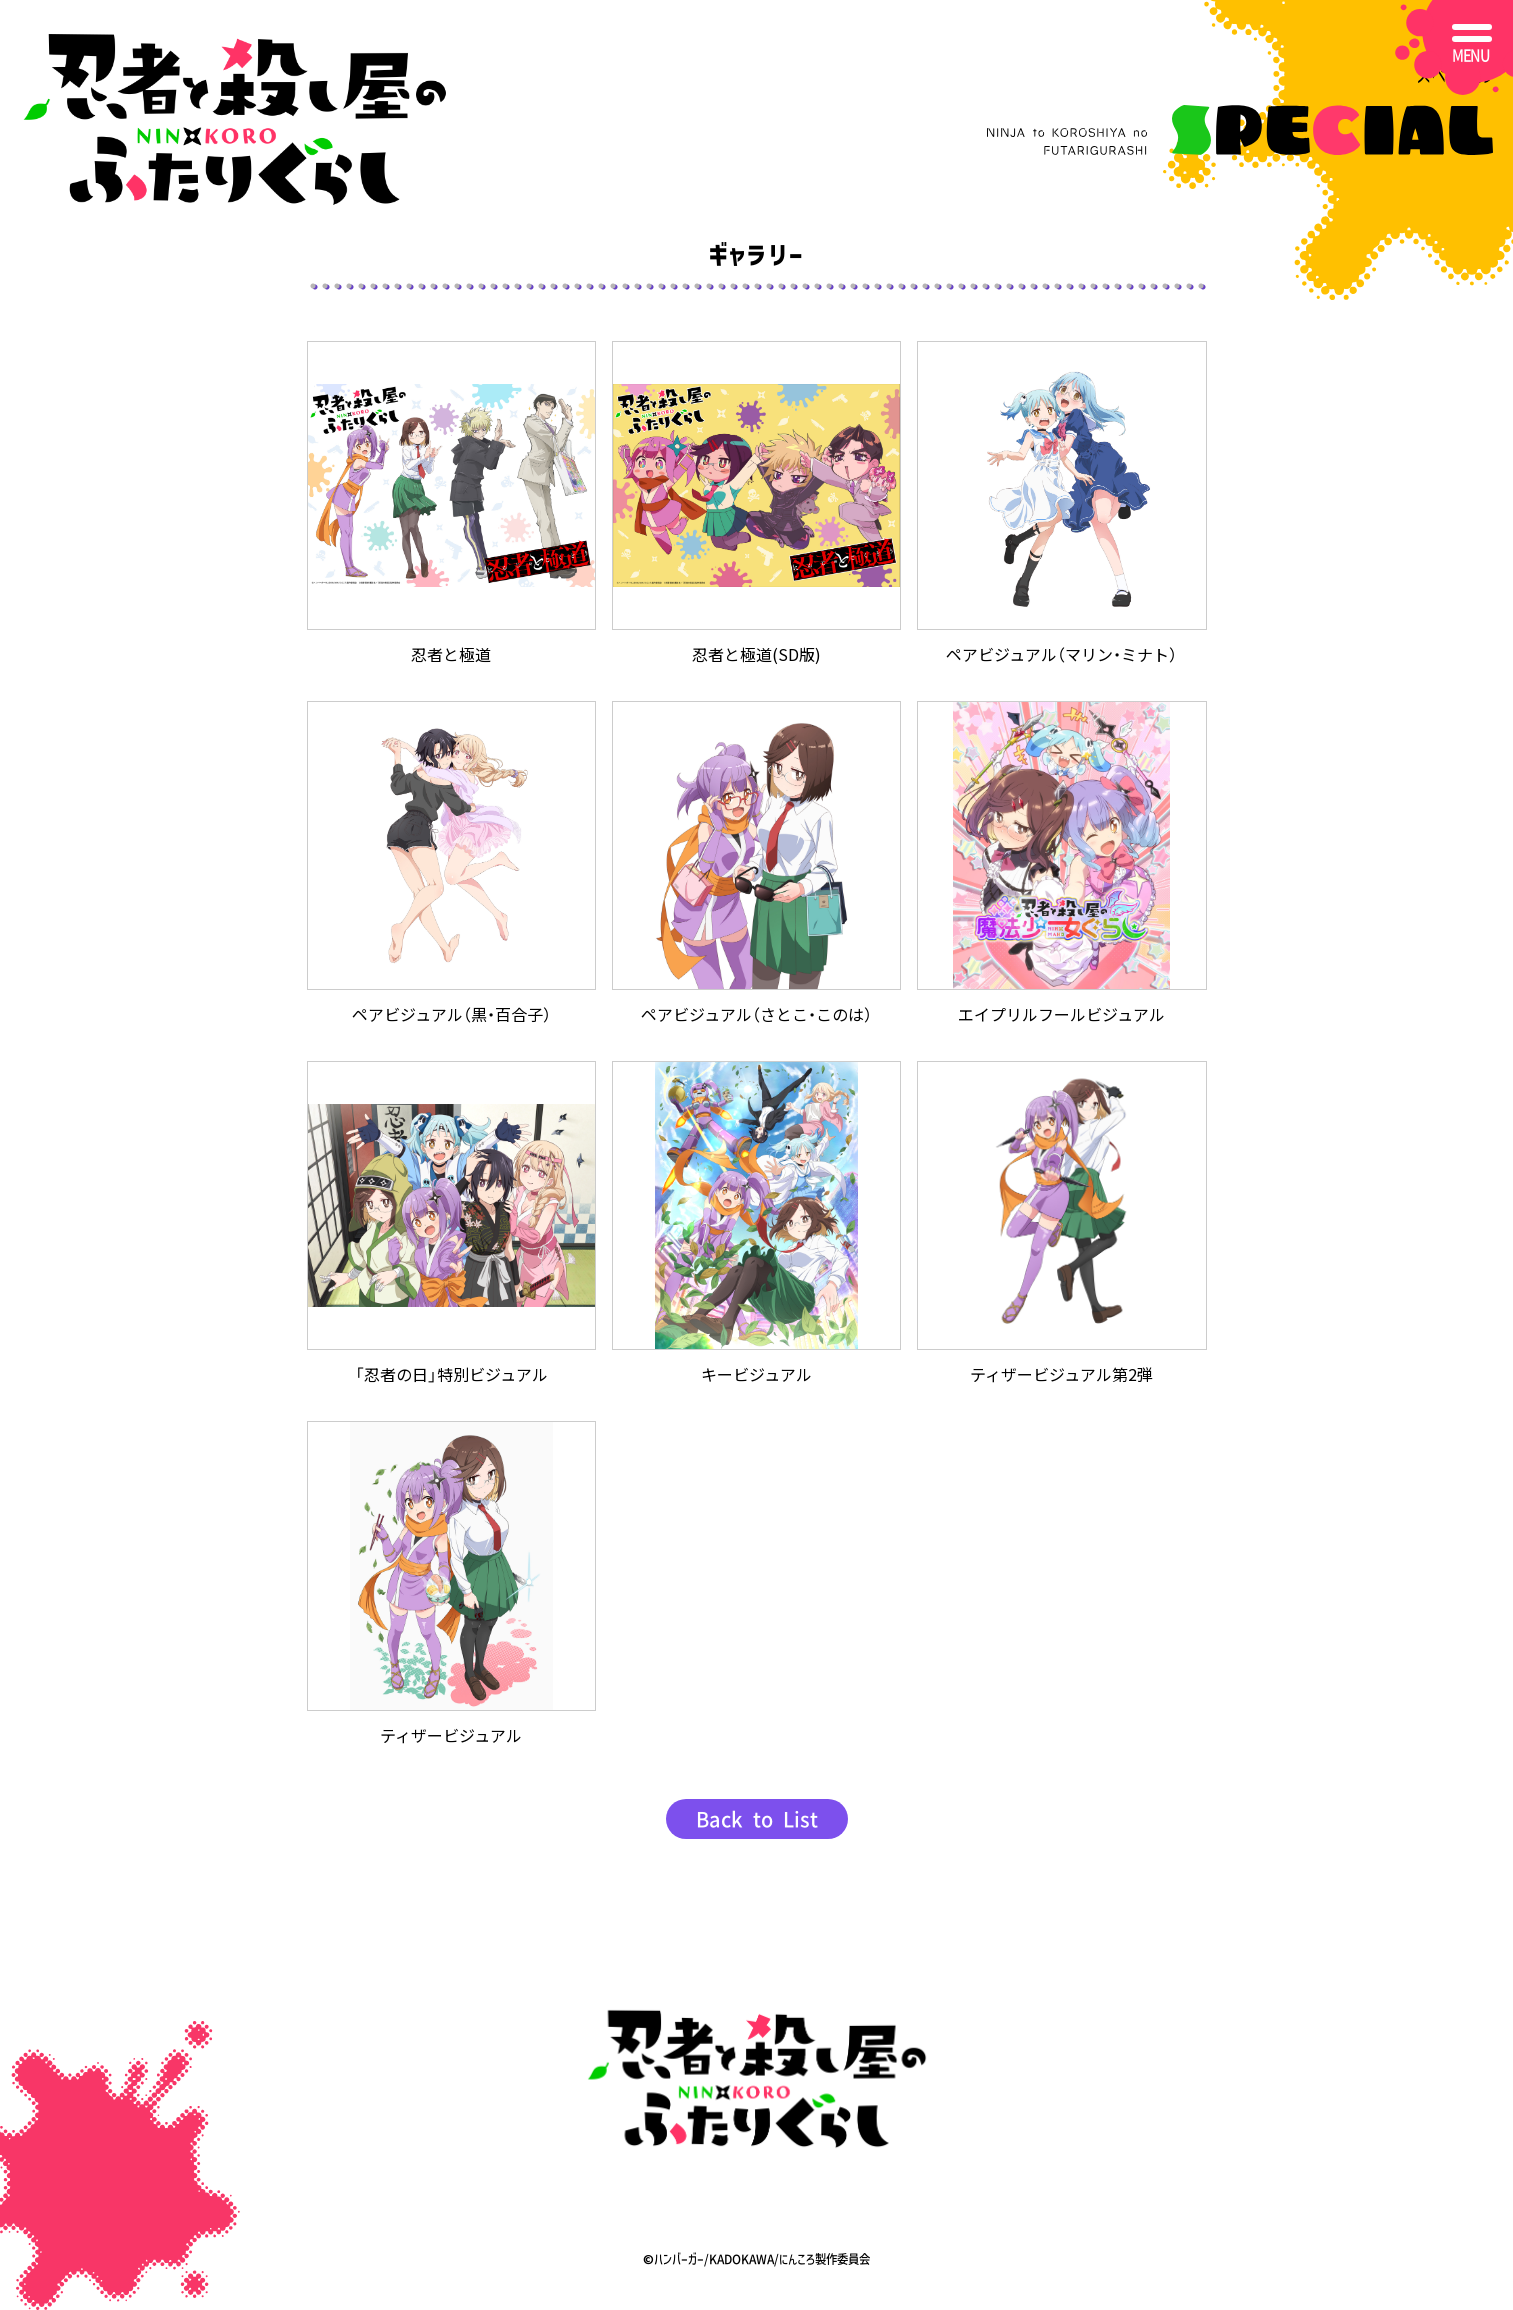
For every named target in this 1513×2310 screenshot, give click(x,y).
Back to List (757, 1819)
